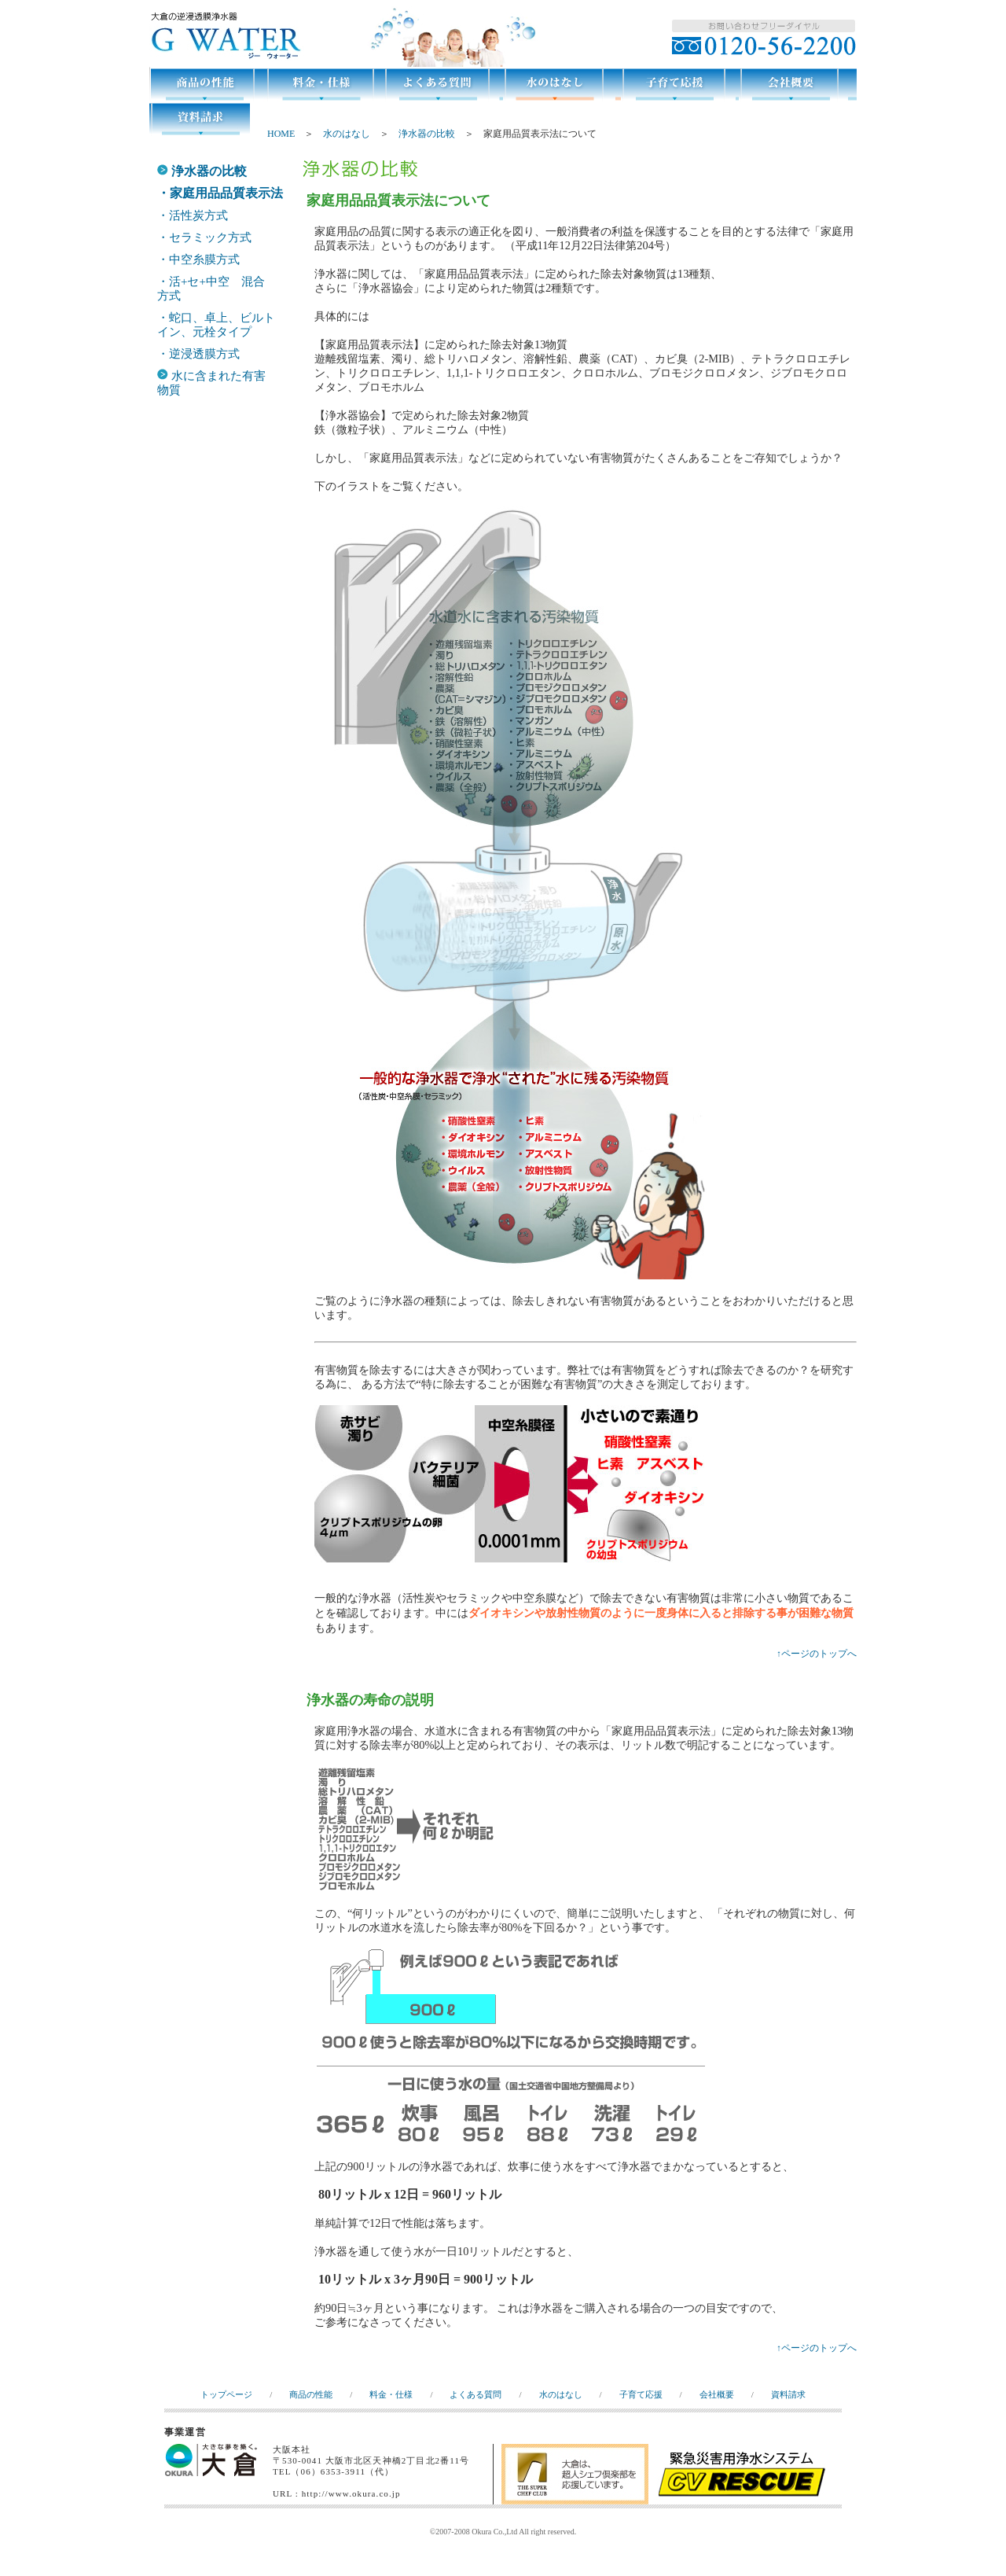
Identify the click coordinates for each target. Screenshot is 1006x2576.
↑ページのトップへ (817, 1653)
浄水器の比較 (426, 133)
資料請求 (788, 2394)
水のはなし (346, 133)
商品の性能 (310, 2394)
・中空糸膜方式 (198, 259)
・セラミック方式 (204, 237)
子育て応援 (641, 2394)
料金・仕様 (391, 2394)
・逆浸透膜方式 (198, 354)
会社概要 (716, 2394)
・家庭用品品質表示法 (220, 193)
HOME (281, 133)
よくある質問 (475, 2394)
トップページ (226, 2394)
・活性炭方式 (192, 215)
